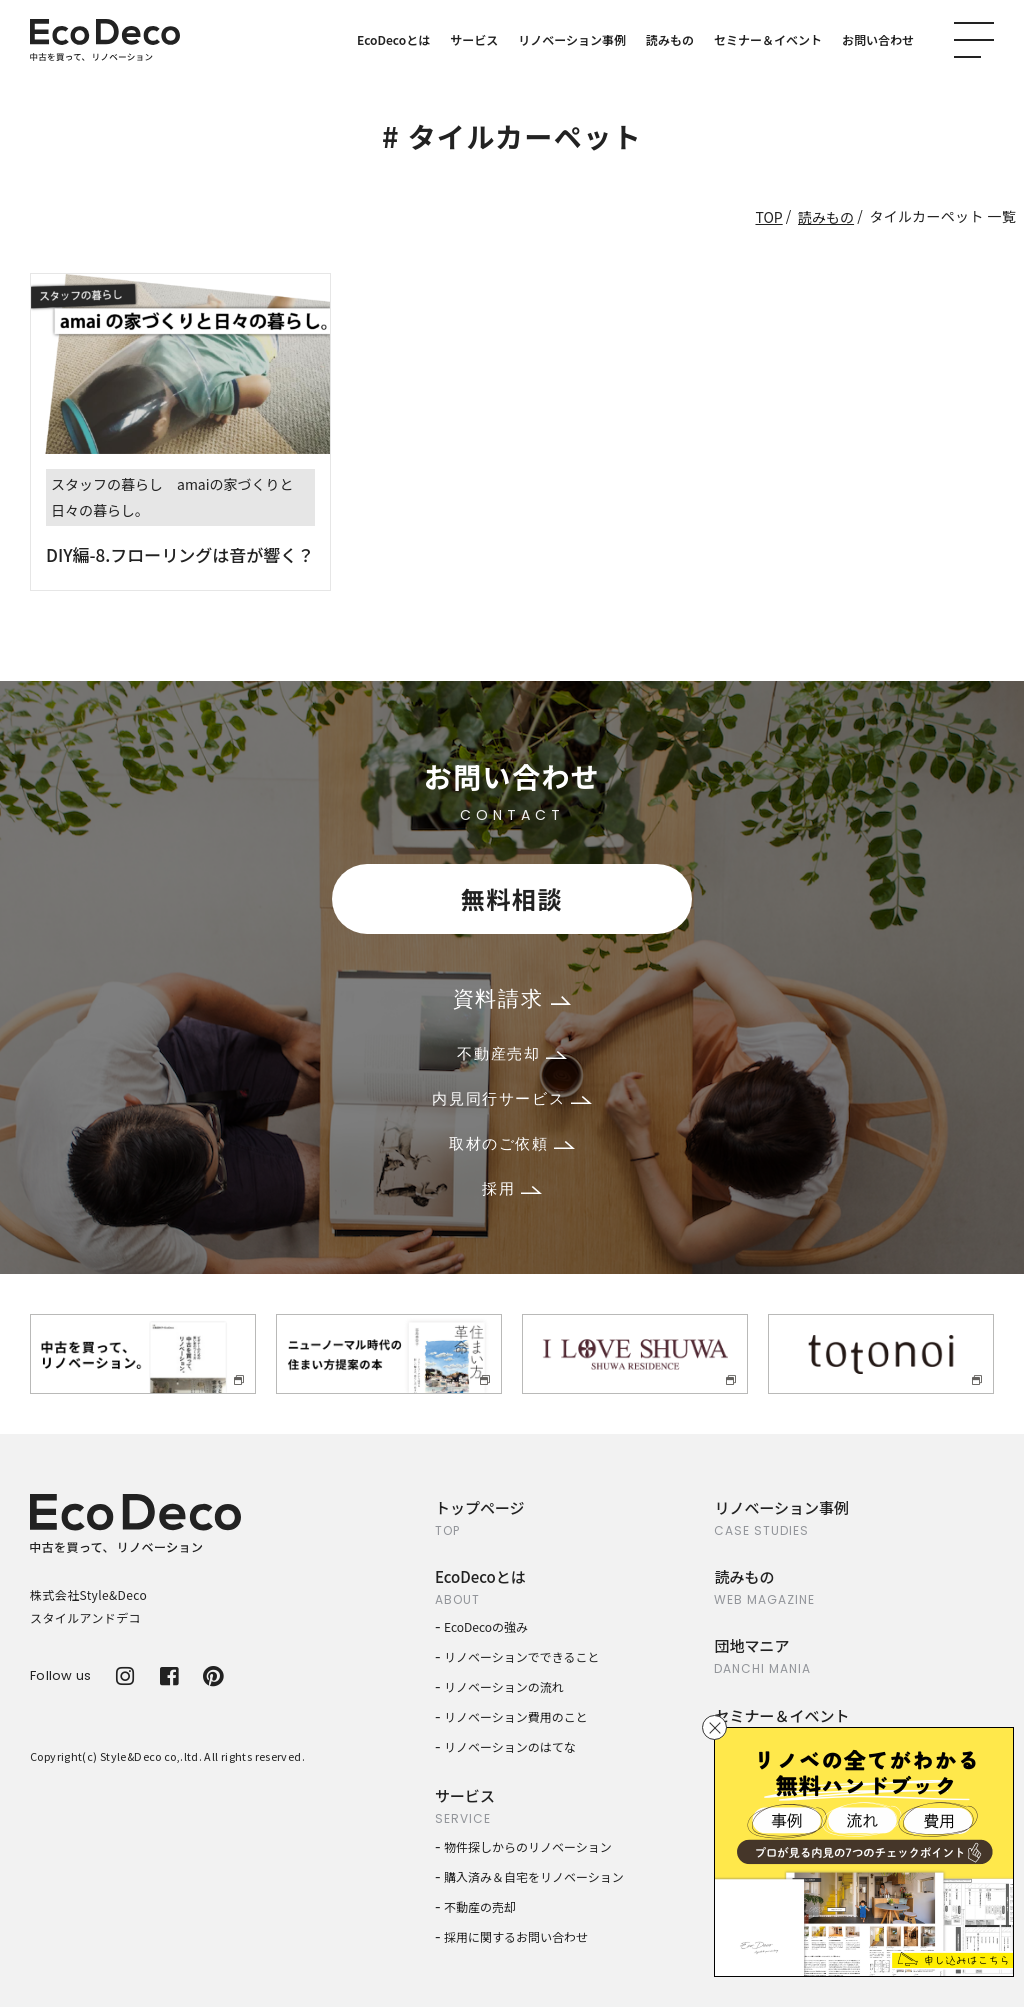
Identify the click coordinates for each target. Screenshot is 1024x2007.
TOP (768, 217)
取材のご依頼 (512, 1143)
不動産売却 (511, 1053)
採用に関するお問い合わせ (516, 1936)
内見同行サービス (511, 1098)
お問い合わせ (878, 39)
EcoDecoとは (393, 39)
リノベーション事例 (572, 39)
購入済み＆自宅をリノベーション (534, 1876)
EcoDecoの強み (486, 1626)
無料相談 (512, 898)
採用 (511, 1188)
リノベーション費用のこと (516, 1716)
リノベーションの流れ (504, 1686)
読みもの (670, 39)
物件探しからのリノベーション (528, 1846)
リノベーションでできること (522, 1656)
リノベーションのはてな (510, 1746)
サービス (474, 39)
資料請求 (512, 998)
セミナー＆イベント (768, 39)
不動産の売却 (480, 1906)
